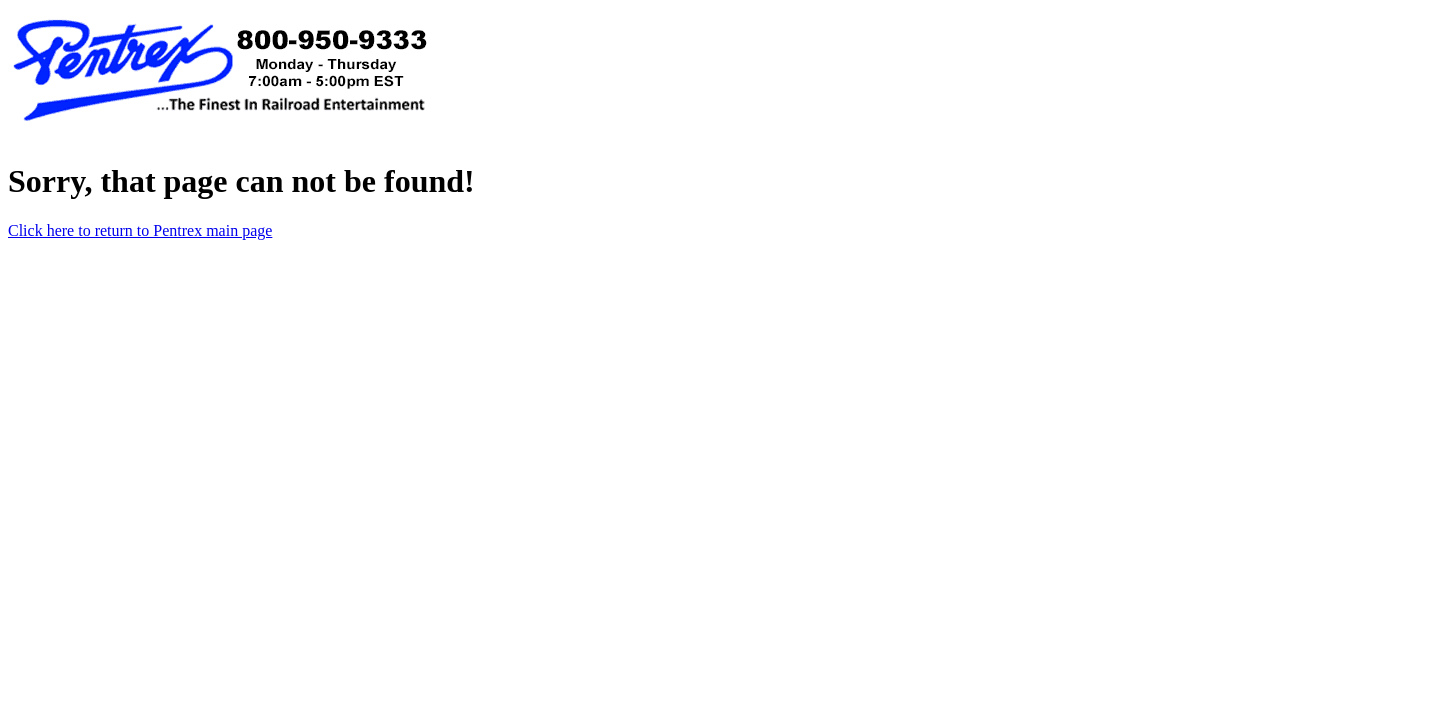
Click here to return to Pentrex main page (140, 230)
